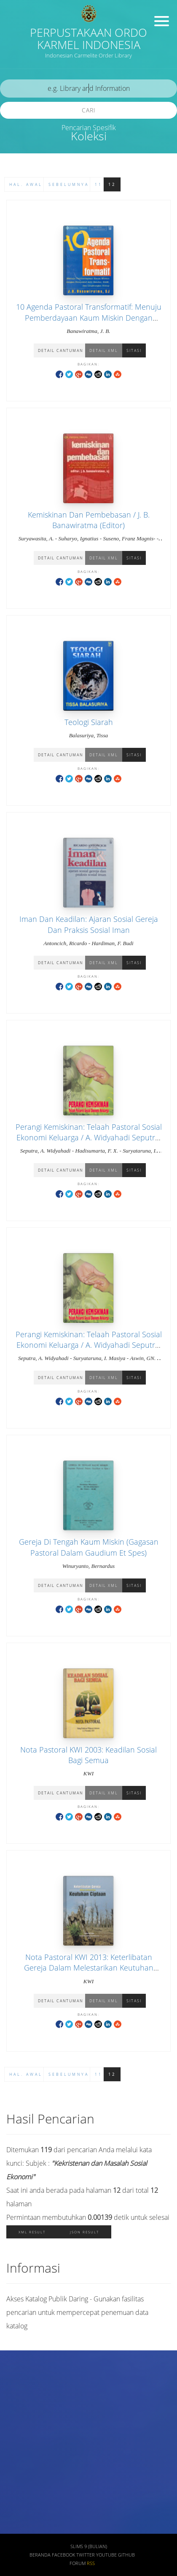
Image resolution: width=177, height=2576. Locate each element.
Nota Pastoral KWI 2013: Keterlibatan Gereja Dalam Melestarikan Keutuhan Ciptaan (88, 1967)
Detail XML (103, 350)
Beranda (40, 2555)
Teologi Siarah (88, 722)
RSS (91, 2563)
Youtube (106, 2555)
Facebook (63, 2555)
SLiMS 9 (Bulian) (88, 2546)
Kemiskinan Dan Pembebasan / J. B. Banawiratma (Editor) (89, 520)
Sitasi (134, 350)
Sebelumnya (68, 184)
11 (98, 184)
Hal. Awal (26, 184)
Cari (89, 110)
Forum (78, 2563)
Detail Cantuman (60, 350)
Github (126, 2555)
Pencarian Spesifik (89, 127)
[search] (88, 88)
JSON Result (84, 2232)
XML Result (32, 2232)
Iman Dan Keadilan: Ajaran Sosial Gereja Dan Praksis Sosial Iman (88, 924)
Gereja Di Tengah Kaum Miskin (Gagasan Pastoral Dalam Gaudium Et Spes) (88, 1547)
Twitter (85, 2555)
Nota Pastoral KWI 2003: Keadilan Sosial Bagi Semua (88, 1755)
